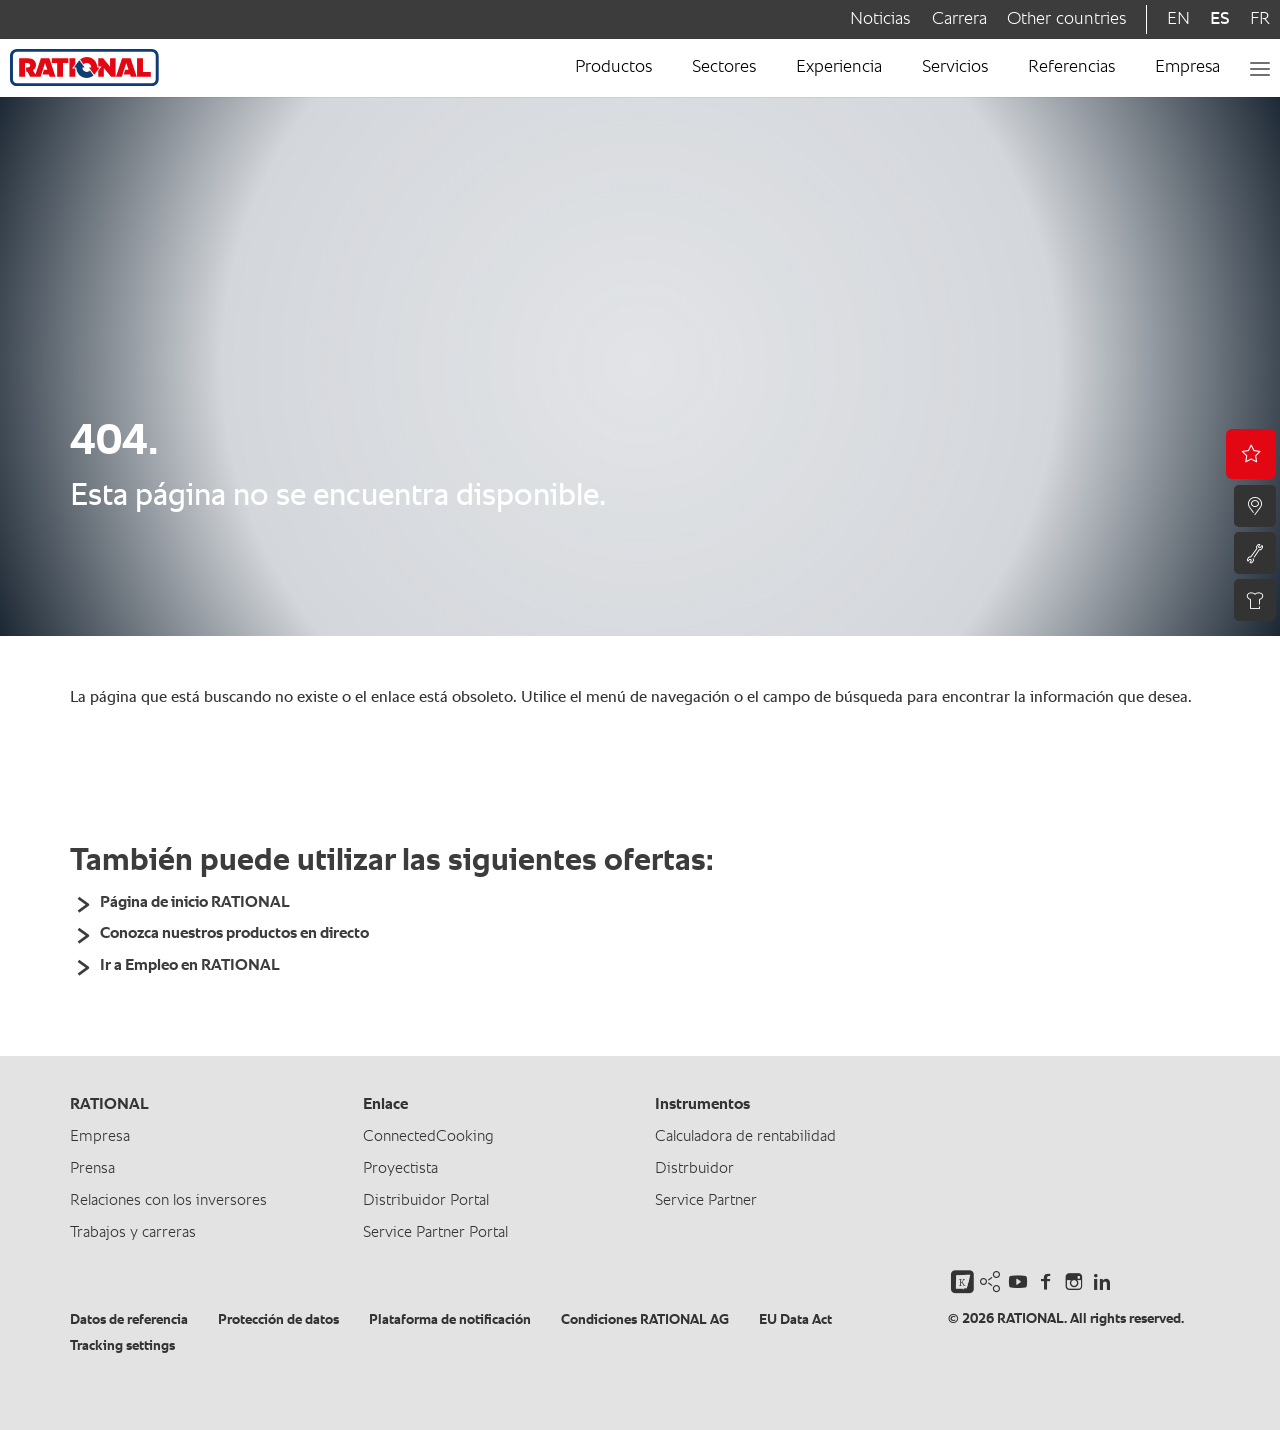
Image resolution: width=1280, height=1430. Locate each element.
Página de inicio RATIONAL (195, 903)
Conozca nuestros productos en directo (234, 934)
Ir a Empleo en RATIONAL (190, 966)
